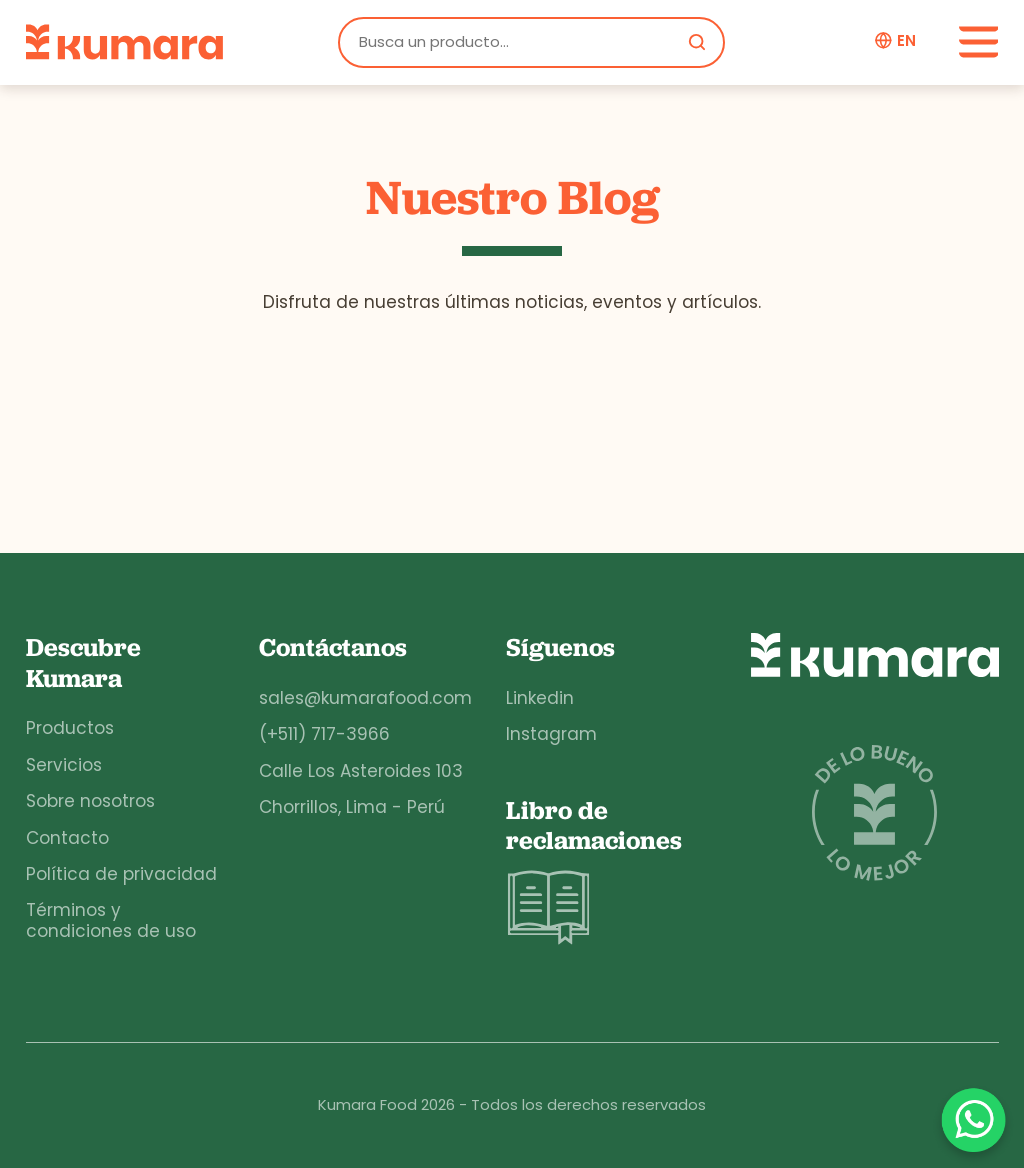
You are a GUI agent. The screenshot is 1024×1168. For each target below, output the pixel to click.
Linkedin (540, 698)
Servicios (64, 765)
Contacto (67, 838)
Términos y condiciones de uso (111, 920)
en (906, 41)
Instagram (551, 734)
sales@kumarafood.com (365, 698)
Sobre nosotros (90, 801)
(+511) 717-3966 (324, 734)
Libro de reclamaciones (594, 873)
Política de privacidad (121, 874)
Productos (70, 728)
